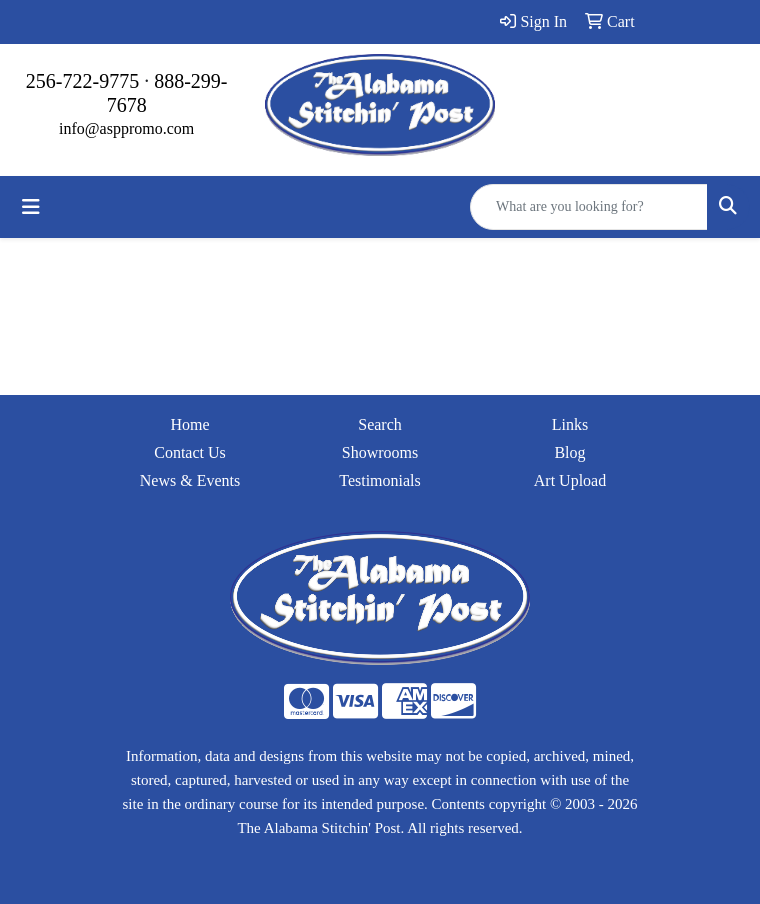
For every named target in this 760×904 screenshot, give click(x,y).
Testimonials (380, 480)
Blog (569, 452)
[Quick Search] (589, 207)
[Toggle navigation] (31, 207)
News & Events (190, 480)
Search (380, 424)
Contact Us (190, 452)
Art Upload (570, 480)
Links (570, 424)
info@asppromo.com (126, 128)
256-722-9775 (82, 81)
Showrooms (380, 452)
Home (189, 424)
